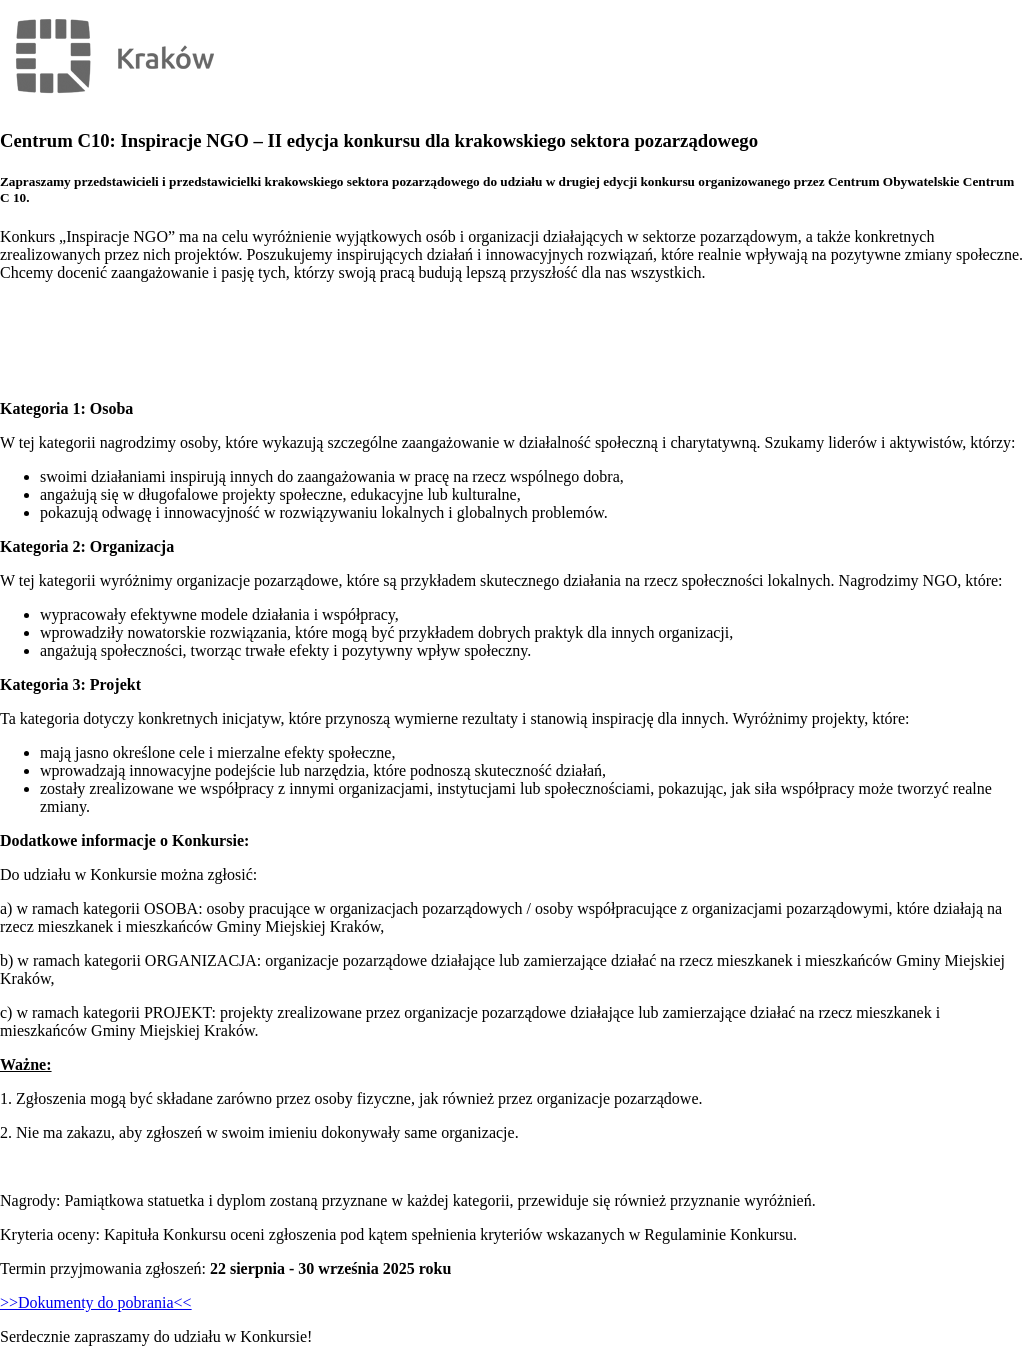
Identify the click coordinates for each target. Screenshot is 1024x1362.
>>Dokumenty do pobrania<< (96, 1302)
